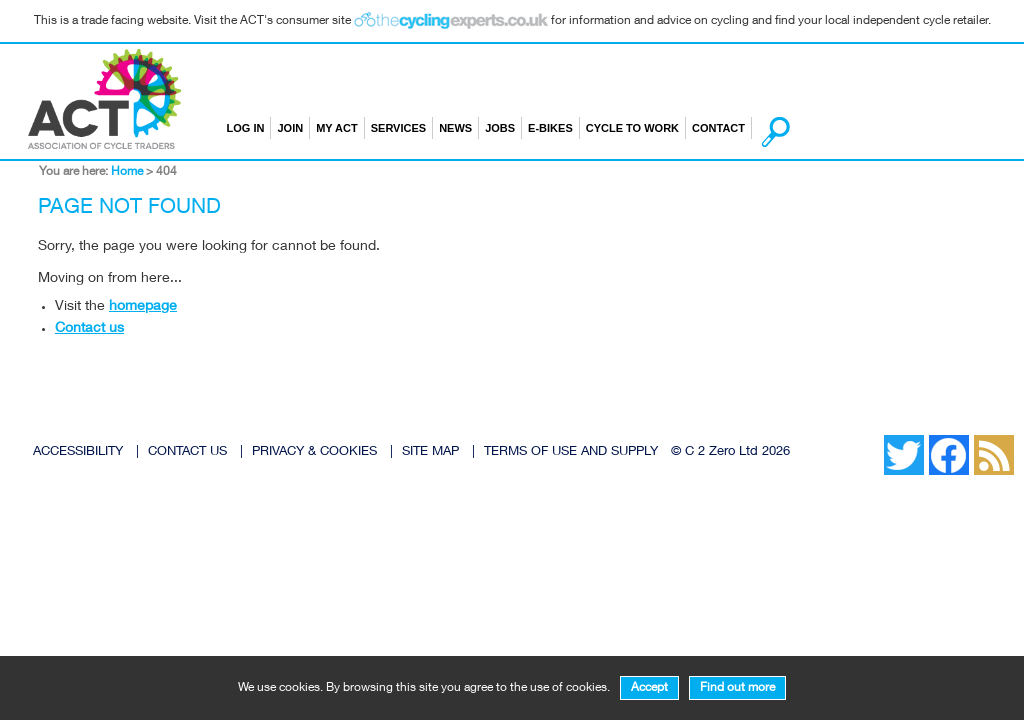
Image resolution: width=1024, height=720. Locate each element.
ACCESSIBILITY (78, 452)
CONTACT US (187, 452)
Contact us (89, 329)
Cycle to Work (632, 128)
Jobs (500, 128)
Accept (649, 688)
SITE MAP (430, 452)
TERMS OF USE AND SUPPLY (571, 452)
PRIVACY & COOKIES (314, 452)
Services (398, 128)
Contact (718, 128)
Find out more (737, 688)
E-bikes (550, 128)
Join (290, 128)
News (455, 128)
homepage (143, 307)
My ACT (337, 128)
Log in (246, 128)
